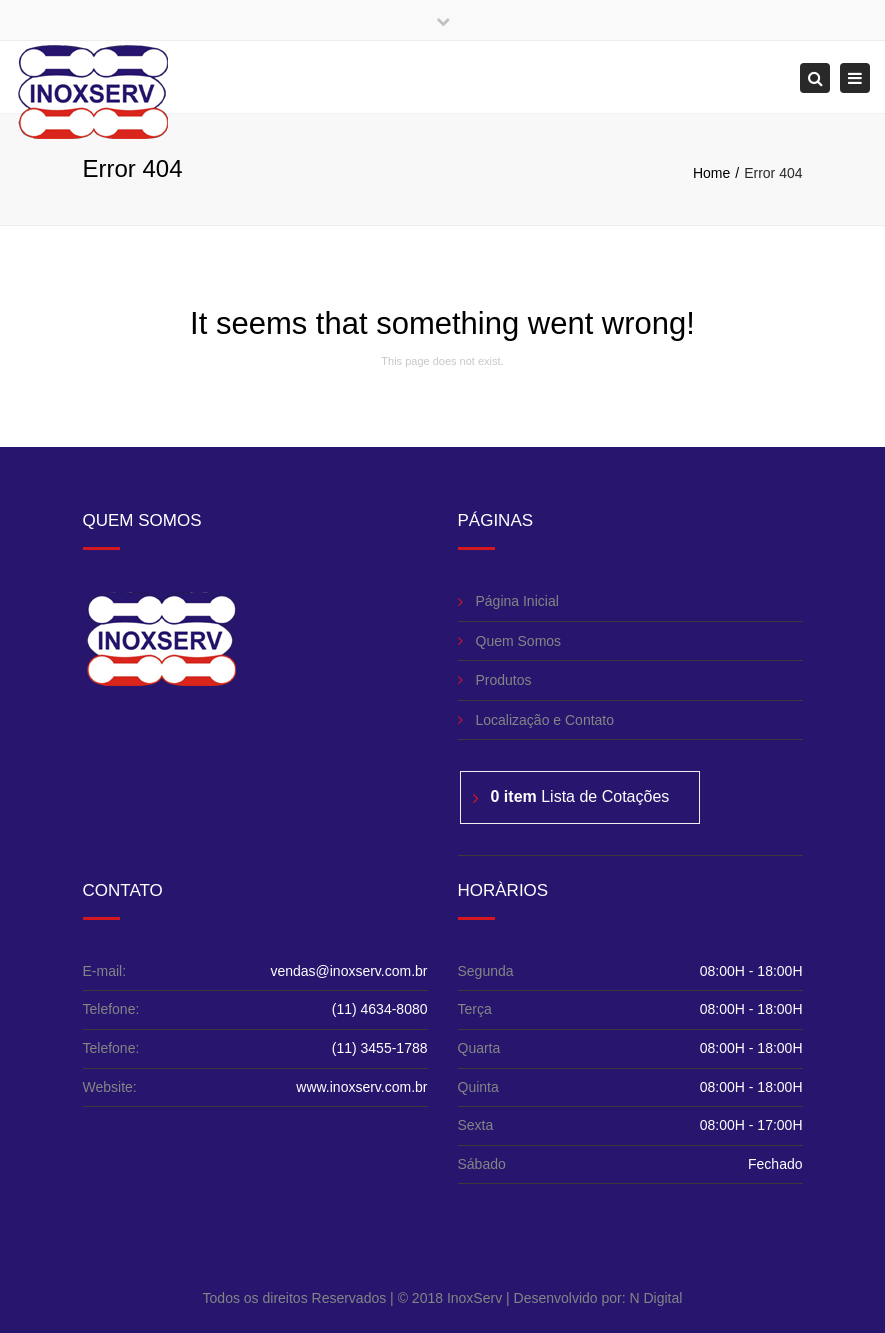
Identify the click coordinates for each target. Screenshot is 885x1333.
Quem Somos (519, 641)
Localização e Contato (545, 720)
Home (711, 173)
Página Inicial (517, 601)
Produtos (504, 680)
